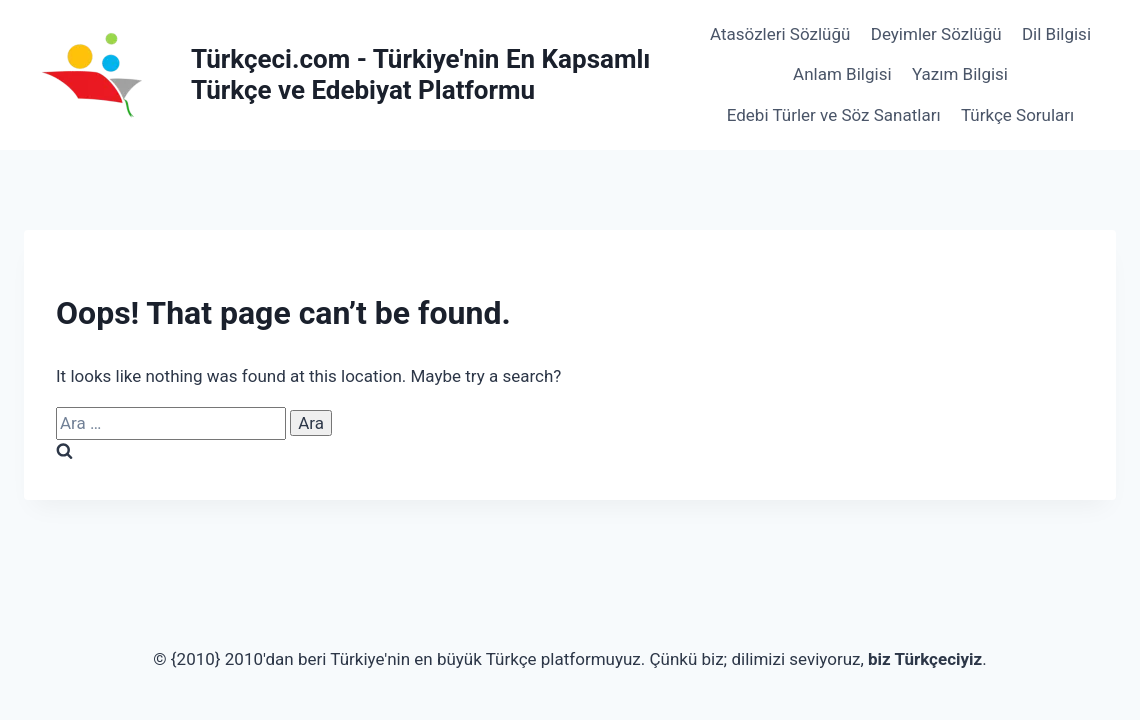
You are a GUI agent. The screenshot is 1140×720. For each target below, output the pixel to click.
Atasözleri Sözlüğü (780, 34)
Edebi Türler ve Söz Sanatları (834, 115)
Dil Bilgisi (1056, 34)
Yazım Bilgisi (960, 74)
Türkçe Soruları (1017, 115)
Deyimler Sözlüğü (936, 34)
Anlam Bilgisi (842, 74)
